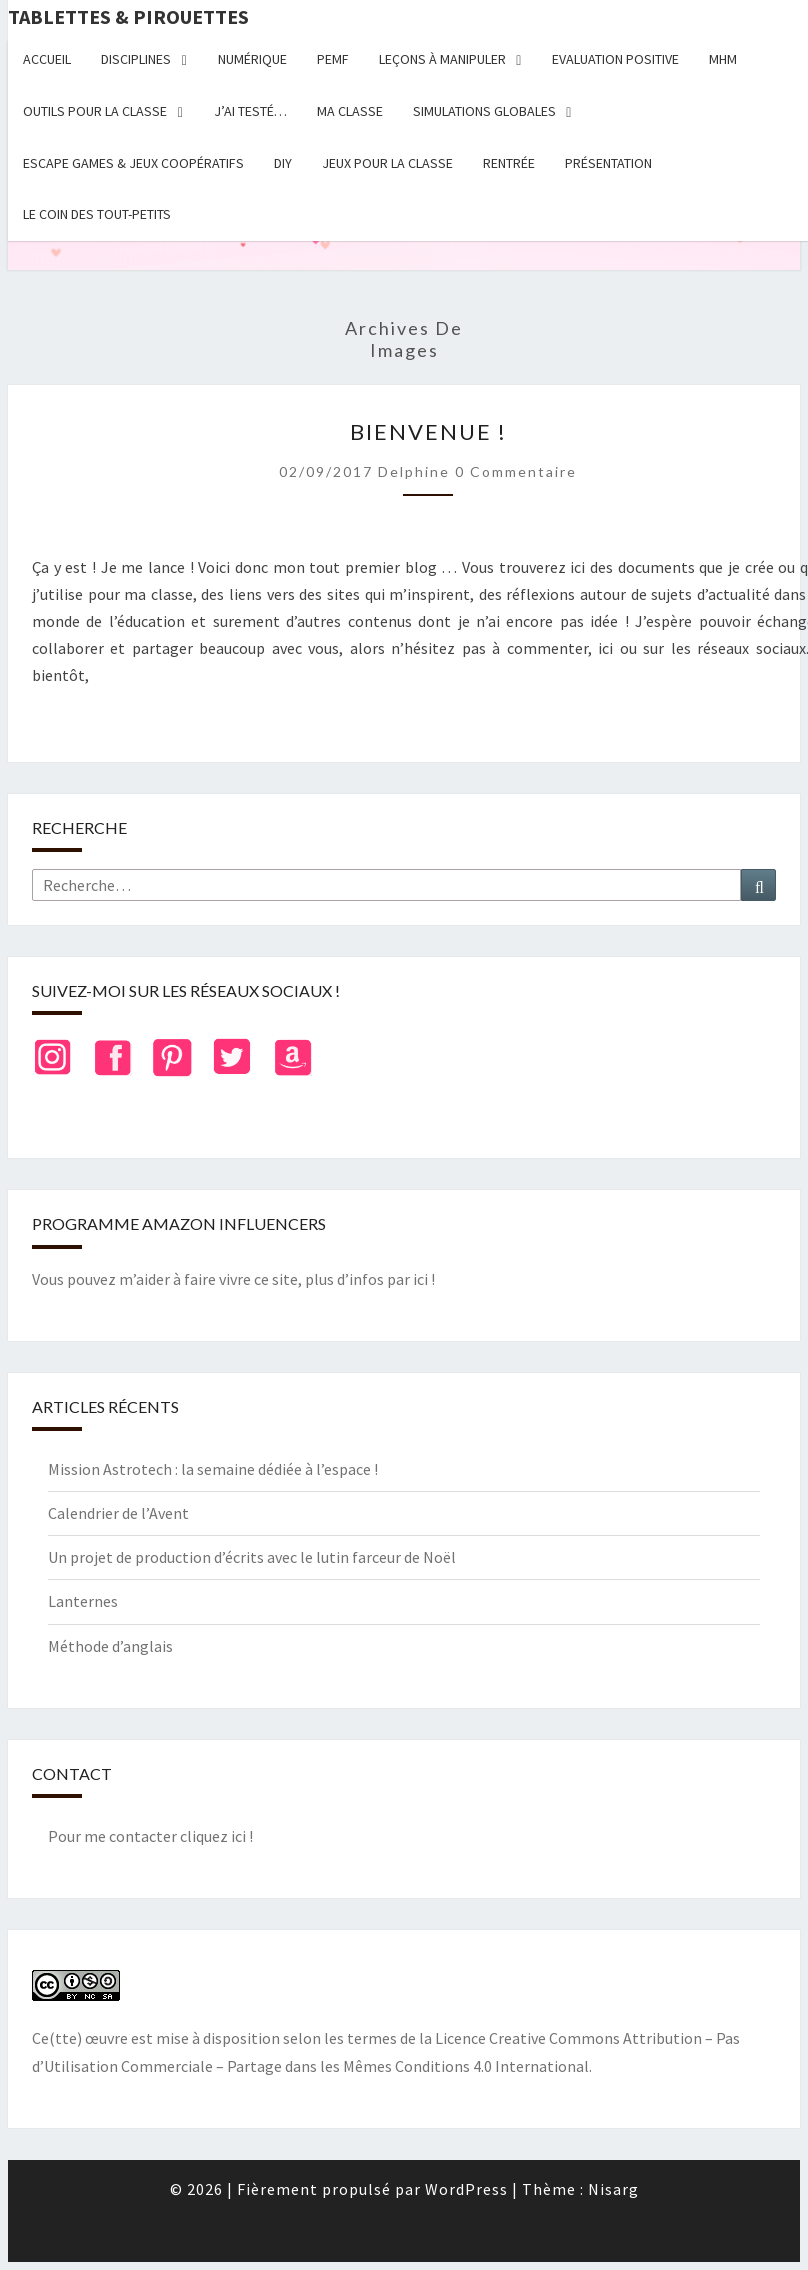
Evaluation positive (615, 59)
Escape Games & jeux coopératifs (133, 163)
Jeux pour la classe (387, 163)
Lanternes (83, 1601)
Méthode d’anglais (110, 1646)
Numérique (252, 59)
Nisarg (613, 2189)
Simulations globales (484, 111)
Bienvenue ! (428, 431)
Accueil (47, 59)
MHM (723, 59)
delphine (414, 471)
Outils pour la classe (95, 111)
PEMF (333, 59)
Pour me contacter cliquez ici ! (150, 1836)
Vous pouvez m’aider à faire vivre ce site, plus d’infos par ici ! (233, 1279)
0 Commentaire (516, 471)
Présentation (608, 163)
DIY (283, 163)
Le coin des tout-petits (97, 214)
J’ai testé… (250, 111)
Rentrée (509, 163)
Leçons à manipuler (442, 59)
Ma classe (350, 111)
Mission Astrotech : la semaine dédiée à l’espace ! (213, 1469)
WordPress (466, 2189)
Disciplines (136, 59)
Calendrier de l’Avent (118, 1513)
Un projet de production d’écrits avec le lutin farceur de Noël (252, 1557)
